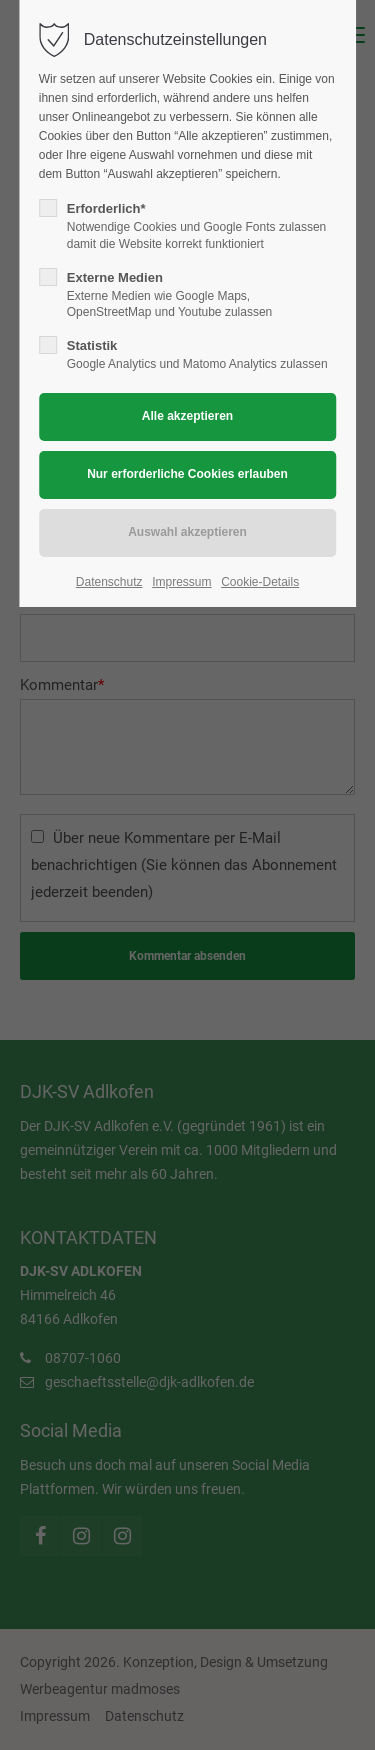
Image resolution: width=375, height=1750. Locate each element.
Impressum (181, 582)
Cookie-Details (260, 582)
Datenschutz (109, 582)
